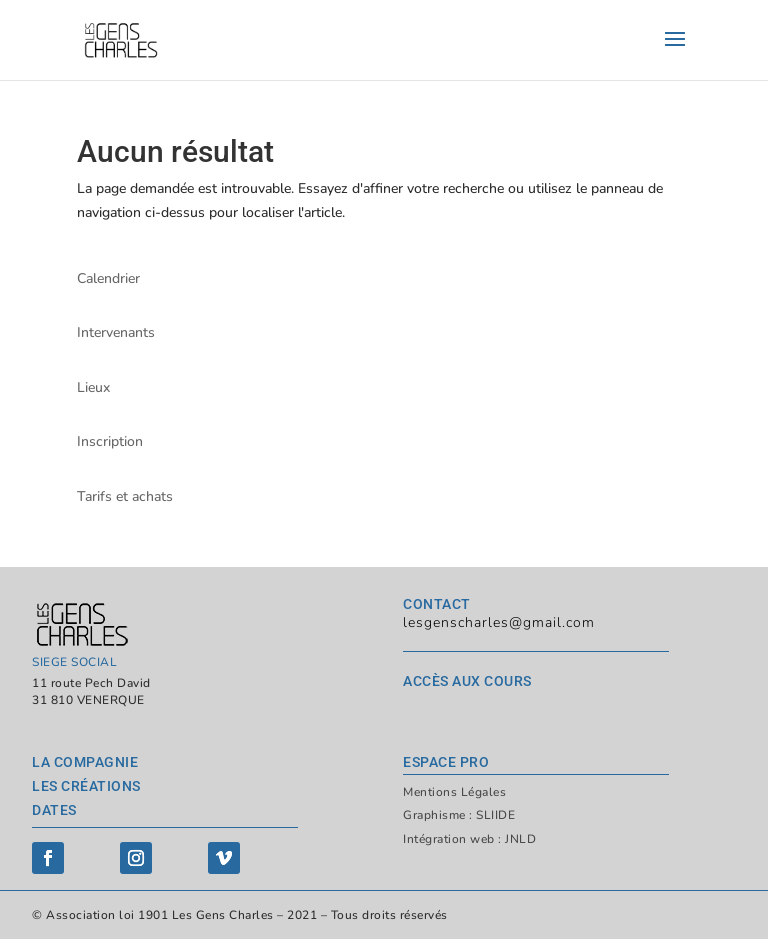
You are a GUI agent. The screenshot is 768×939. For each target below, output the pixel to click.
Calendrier (108, 278)
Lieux (93, 387)
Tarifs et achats (125, 496)
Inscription (110, 441)
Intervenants (116, 332)
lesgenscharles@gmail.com (499, 622)
